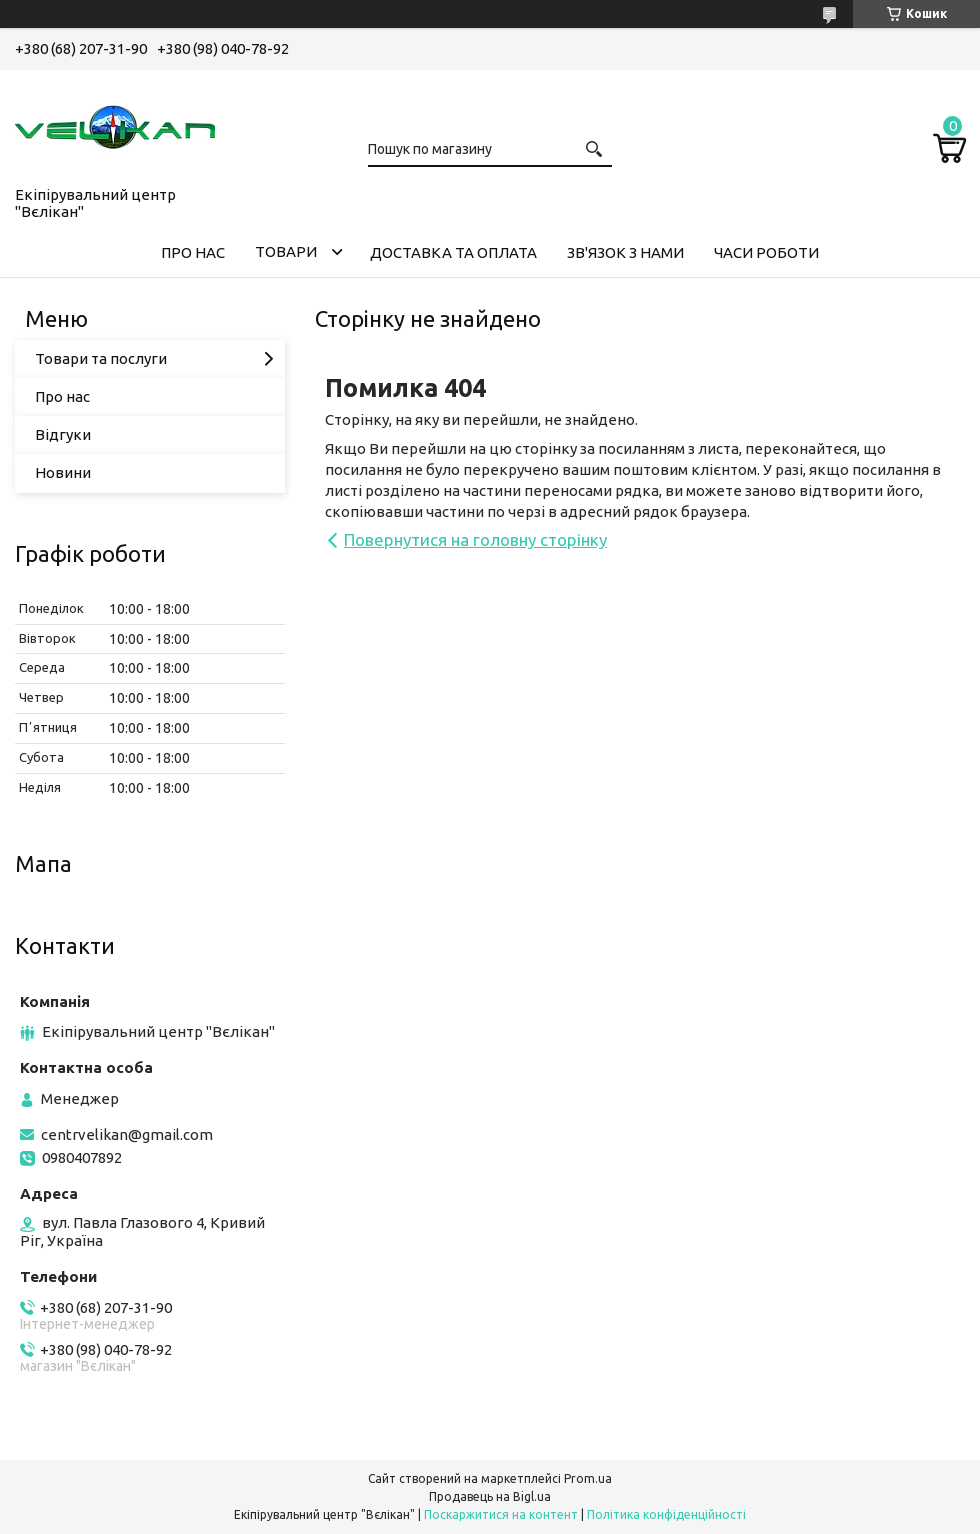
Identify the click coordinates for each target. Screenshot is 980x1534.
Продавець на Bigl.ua (490, 1496)
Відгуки (63, 434)
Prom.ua (588, 1478)
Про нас (62, 396)
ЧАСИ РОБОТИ (766, 252)
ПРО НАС (193, 252)
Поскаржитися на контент (501, 1514)
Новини (63, 472)
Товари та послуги (101, 358)
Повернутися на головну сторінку (475, 539)
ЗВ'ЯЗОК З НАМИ (625, 252)
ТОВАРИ (286, 251)
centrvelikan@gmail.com (127, 1134)
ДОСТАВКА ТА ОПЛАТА (453, 252)
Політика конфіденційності (666, 1514)
